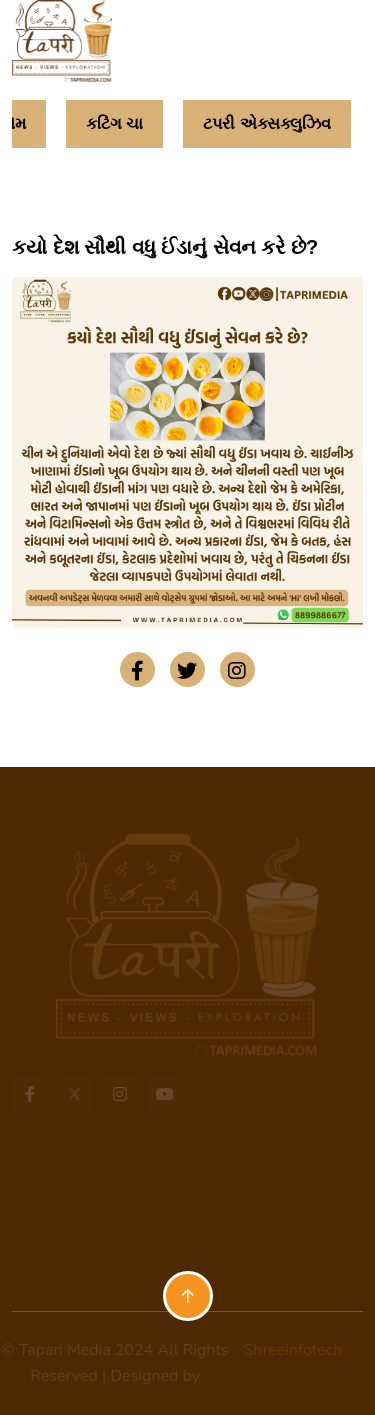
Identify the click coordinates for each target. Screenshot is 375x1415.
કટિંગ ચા (114, 123)
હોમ (13, 123)
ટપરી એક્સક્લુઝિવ (266, 123)
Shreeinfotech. (288, 1350)
